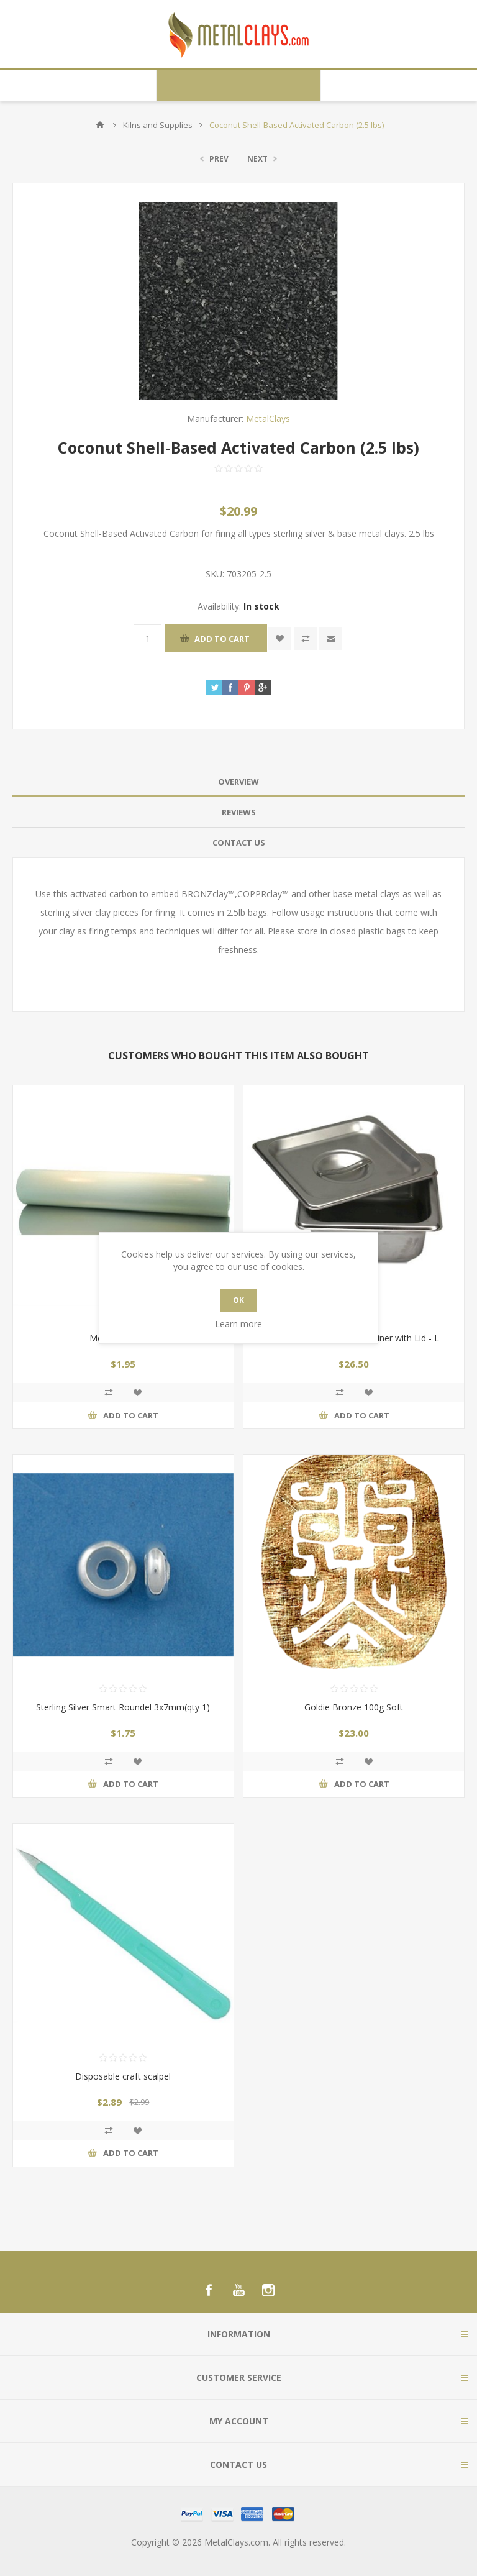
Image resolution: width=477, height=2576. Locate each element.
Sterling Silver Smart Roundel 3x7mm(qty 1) (123, 1707)
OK (238, 1300)
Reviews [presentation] (239, 812)
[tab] (238, 782)
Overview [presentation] (238, 781)
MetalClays (268, 418)
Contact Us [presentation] (238, 842)
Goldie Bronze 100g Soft (353, 1707)
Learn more (238, 1324)
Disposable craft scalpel (123, 2076)
